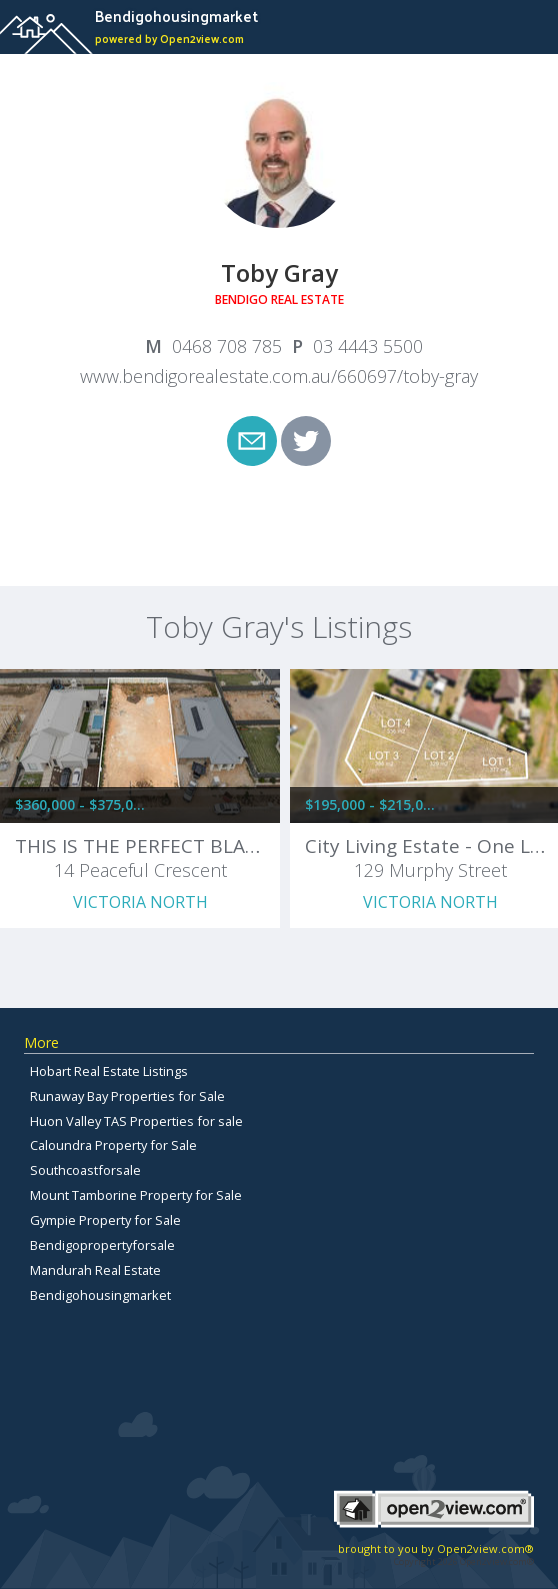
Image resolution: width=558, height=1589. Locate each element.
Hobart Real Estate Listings (109, 1071)
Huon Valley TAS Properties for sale (136, 1121)
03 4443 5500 (368, 346)
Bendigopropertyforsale (102, 1245)
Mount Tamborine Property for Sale (136, 1195)
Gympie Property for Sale (105, 1220)
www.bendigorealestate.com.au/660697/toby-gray (279, 376)
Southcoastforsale (85, 1170)
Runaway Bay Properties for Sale (127, 1096)
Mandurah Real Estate (95, 1270)
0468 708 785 (227, 346)
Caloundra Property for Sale (113, 1145)
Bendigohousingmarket (100, 1295)
